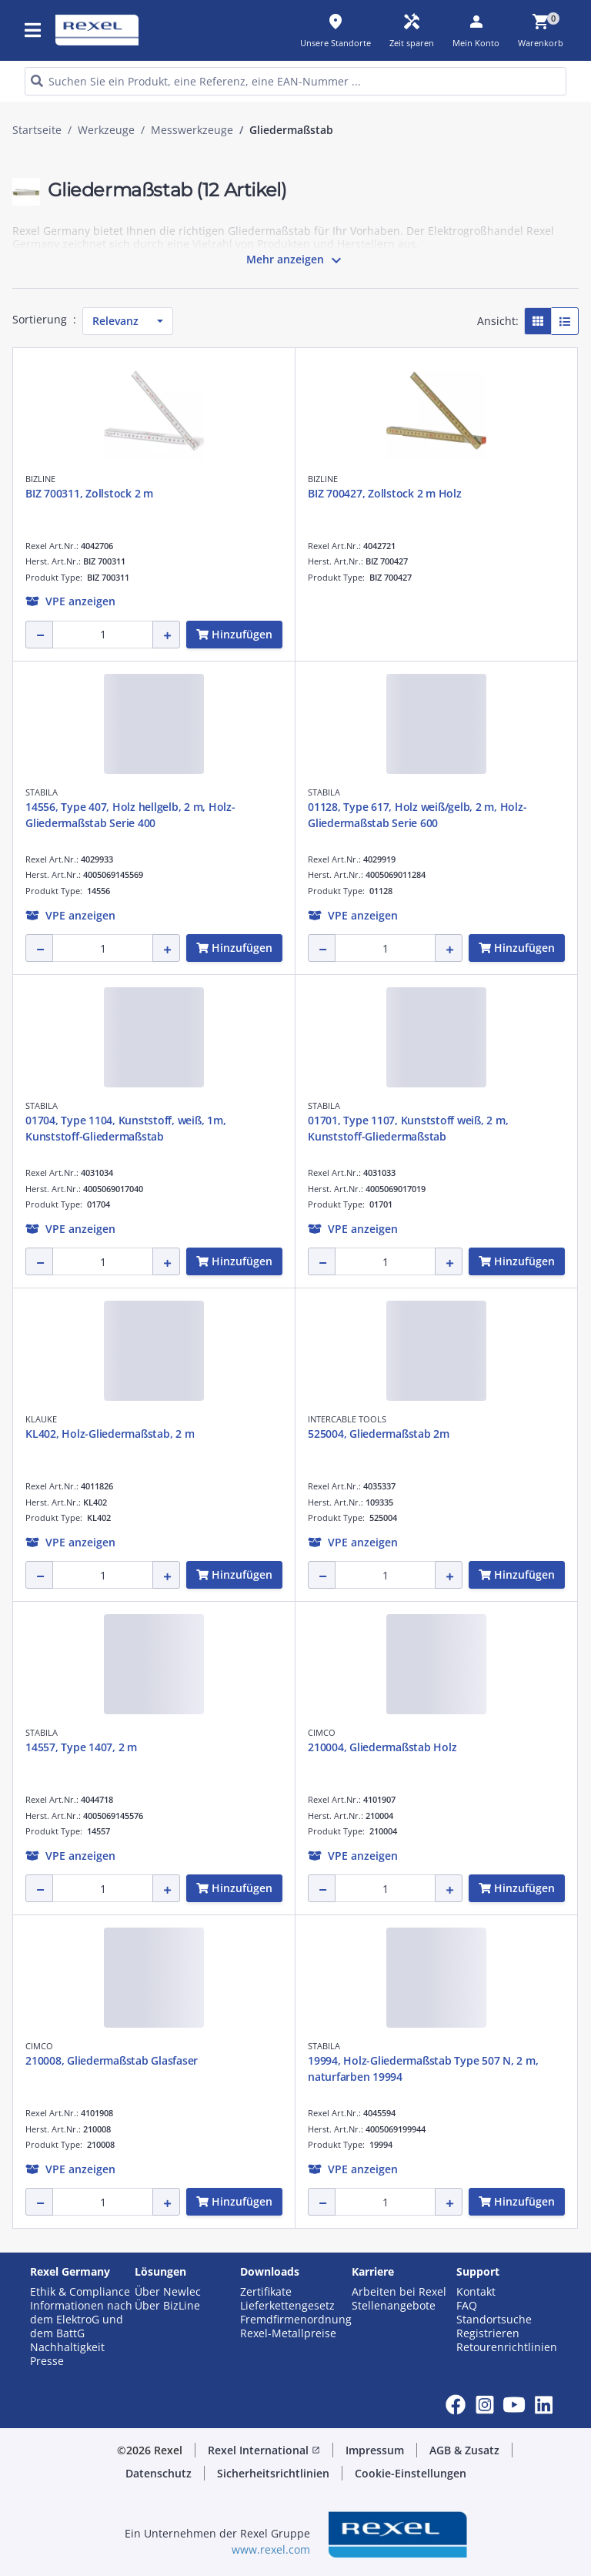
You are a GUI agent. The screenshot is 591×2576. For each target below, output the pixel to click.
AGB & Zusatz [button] (464, 2450)
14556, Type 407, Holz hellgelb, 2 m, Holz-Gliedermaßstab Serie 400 (130, 814)
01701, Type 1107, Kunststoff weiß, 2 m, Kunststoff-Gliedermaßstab (408, 1128)
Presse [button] (47, 2361)
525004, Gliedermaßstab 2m (378, 1433)
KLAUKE (41, 1419)
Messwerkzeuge (192, 130)
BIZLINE (40, 478)
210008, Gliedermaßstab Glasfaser (111, 2060)
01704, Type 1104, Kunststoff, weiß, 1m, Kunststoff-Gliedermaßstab (125, 1128)
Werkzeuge (106, 130)
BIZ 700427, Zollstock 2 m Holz (385, 493)
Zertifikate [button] (266, 2292)
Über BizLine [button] (167, 2306)
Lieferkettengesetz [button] (287, 2306)
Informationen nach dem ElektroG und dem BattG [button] (81, 2319)
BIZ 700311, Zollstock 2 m (89, 493)
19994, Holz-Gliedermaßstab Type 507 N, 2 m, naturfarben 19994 (423, 2068)
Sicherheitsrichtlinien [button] (273, 2473)
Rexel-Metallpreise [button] (288, 2333)
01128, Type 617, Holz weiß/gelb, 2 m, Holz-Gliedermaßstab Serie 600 (417, 814)
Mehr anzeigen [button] (296, 260)
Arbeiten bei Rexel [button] (399, 2292)
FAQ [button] (466, 2306)
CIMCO (322, 1732)
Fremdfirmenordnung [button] (296, 2319)
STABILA (41, 792)
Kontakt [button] (476, 2292)
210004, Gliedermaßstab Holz (382, 1747)
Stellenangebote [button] (394, 2306)
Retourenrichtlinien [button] (506, 2347)
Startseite (37, 130)
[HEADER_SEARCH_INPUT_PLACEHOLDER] (295, 81)
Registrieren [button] (487, 2333)
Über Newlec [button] (168, 2292)
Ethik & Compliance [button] (80, 2292)
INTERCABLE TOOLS (347, 1419)
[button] (70, 601)
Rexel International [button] (264, 2450)
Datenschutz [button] (158, 2473)
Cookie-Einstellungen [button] (410, 2473)
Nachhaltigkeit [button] (67, 2347)
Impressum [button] (375, 2450)
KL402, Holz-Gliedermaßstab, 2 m (109, 1433)
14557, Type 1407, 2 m (81, 1747)
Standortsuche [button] (494, 2319)
